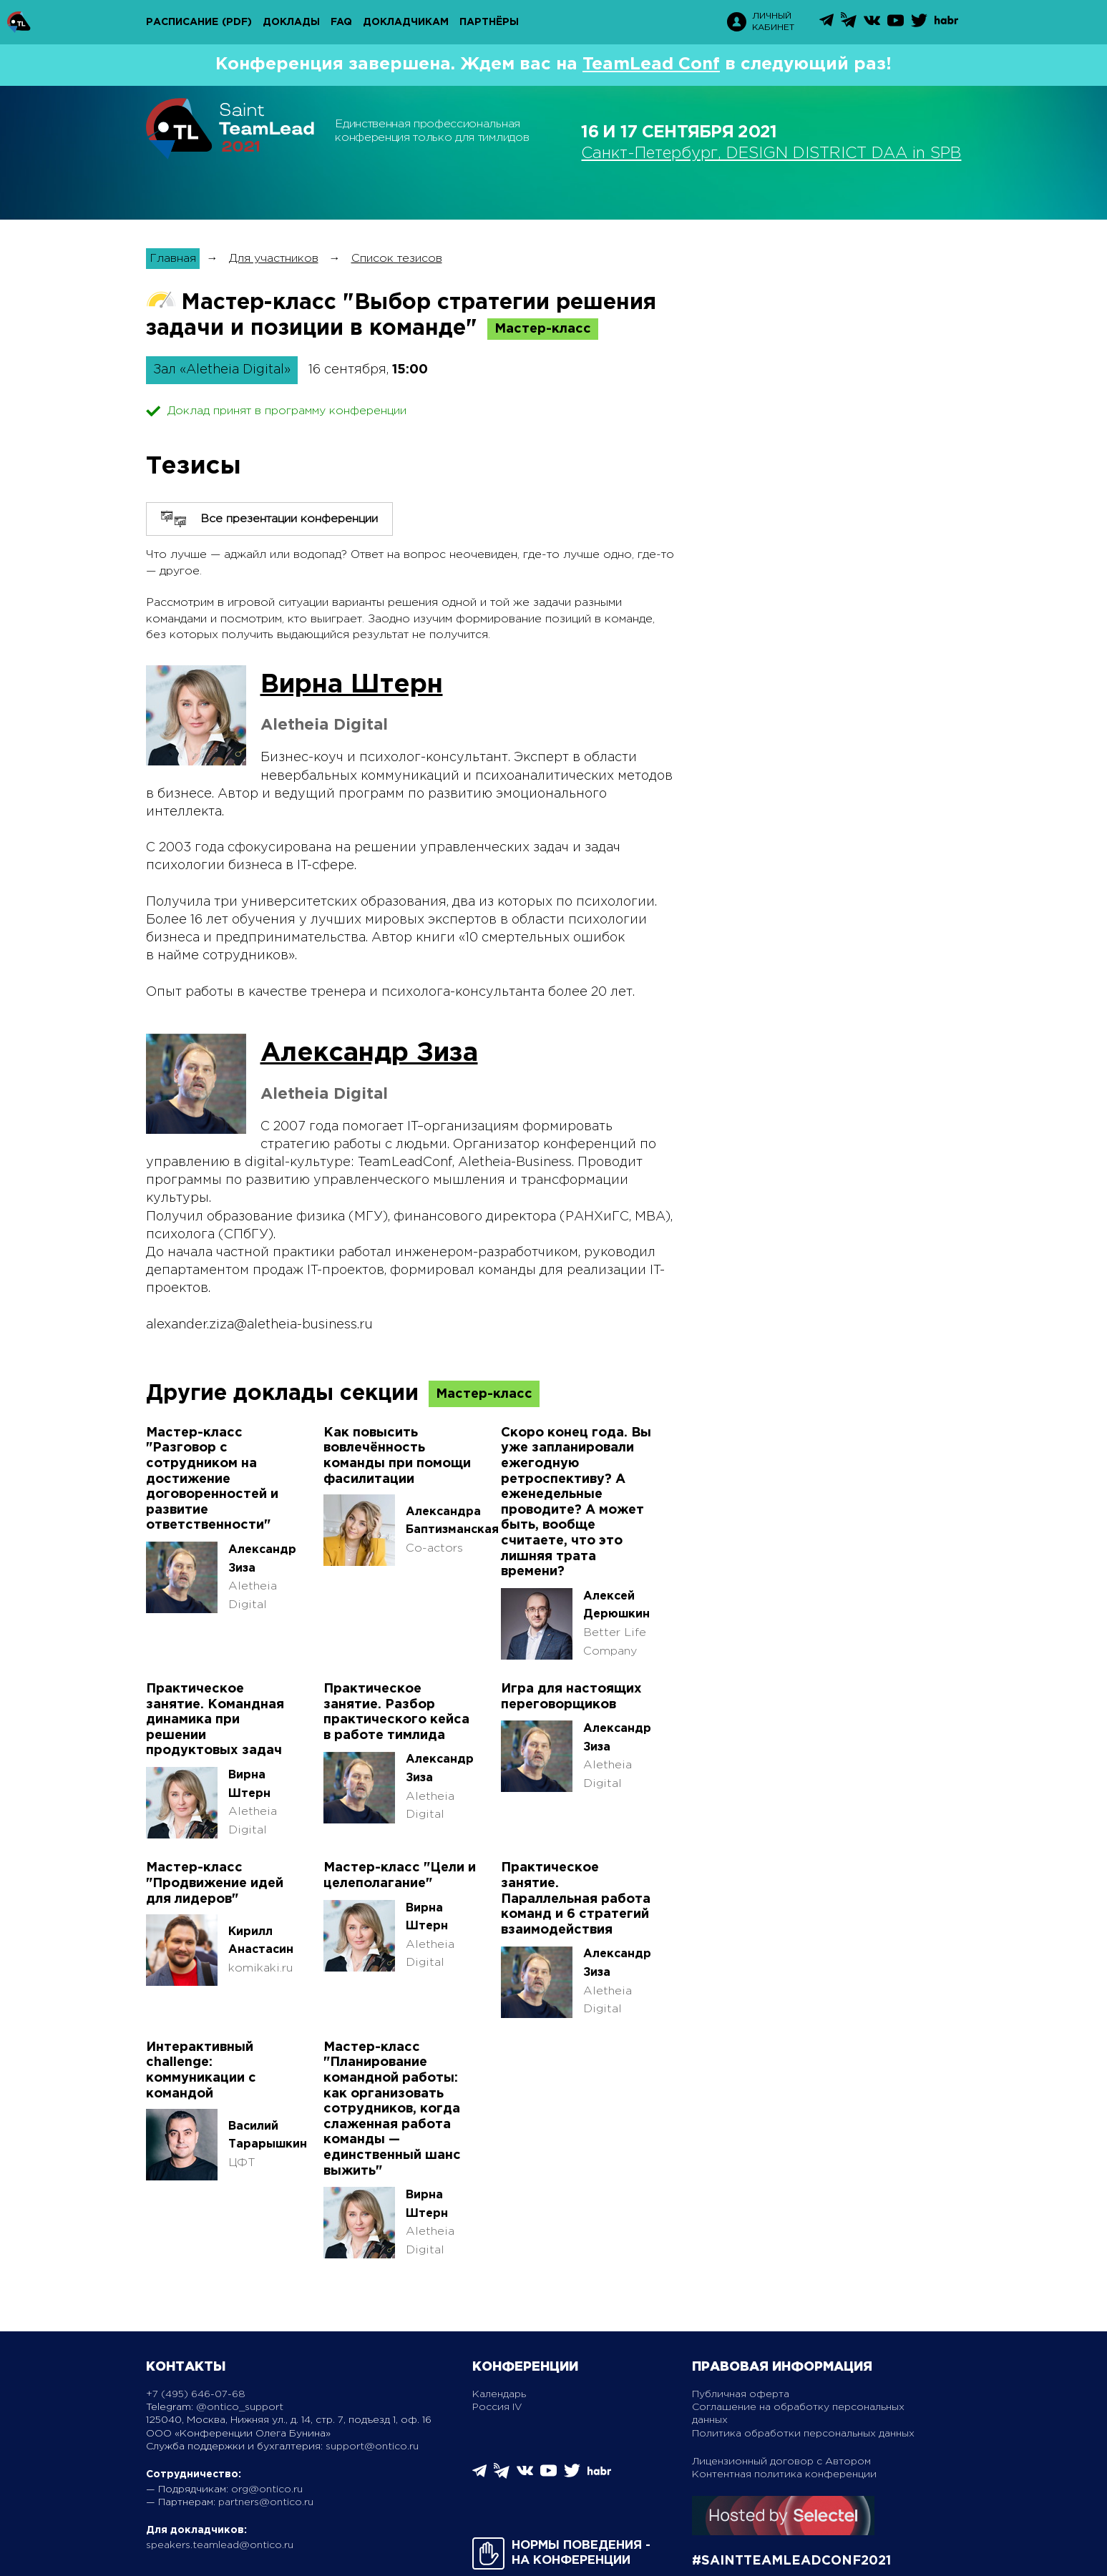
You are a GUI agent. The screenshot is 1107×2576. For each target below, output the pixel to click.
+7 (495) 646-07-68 (195, 2394)
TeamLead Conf (651, 64)
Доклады (291, 22)
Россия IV (497, 2407)
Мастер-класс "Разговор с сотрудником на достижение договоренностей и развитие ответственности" (212, 1479)
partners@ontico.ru (265, 2502)
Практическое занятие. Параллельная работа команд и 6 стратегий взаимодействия (575, 1898)
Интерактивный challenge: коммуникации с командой (201, 2071)
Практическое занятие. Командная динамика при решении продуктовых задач (215, 1719)
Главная (173, 258)
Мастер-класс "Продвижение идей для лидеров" (214, 1883)
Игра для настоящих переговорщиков (571, 1696)
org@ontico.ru (267, 2489)
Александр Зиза (369, 1053)
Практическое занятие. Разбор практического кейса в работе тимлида (396, 1712)
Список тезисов (396, 258)
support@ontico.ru (372, 2446)
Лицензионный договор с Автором (781, 2461)
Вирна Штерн (351, 685)
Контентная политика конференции (784, 2474)
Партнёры (489, 22)
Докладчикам (406, 22)
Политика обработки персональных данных (803, 2433)
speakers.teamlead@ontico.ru (219, 2545)
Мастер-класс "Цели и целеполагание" (399, 1875)
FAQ (341, 22)
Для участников (273, 258)
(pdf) (237, 22)
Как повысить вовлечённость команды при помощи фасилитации (397, 1456)
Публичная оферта (740, 2394)
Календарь (499, 2394)
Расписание (182, 22)
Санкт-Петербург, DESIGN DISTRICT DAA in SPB (771, 154)
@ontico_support (239, 2407)
